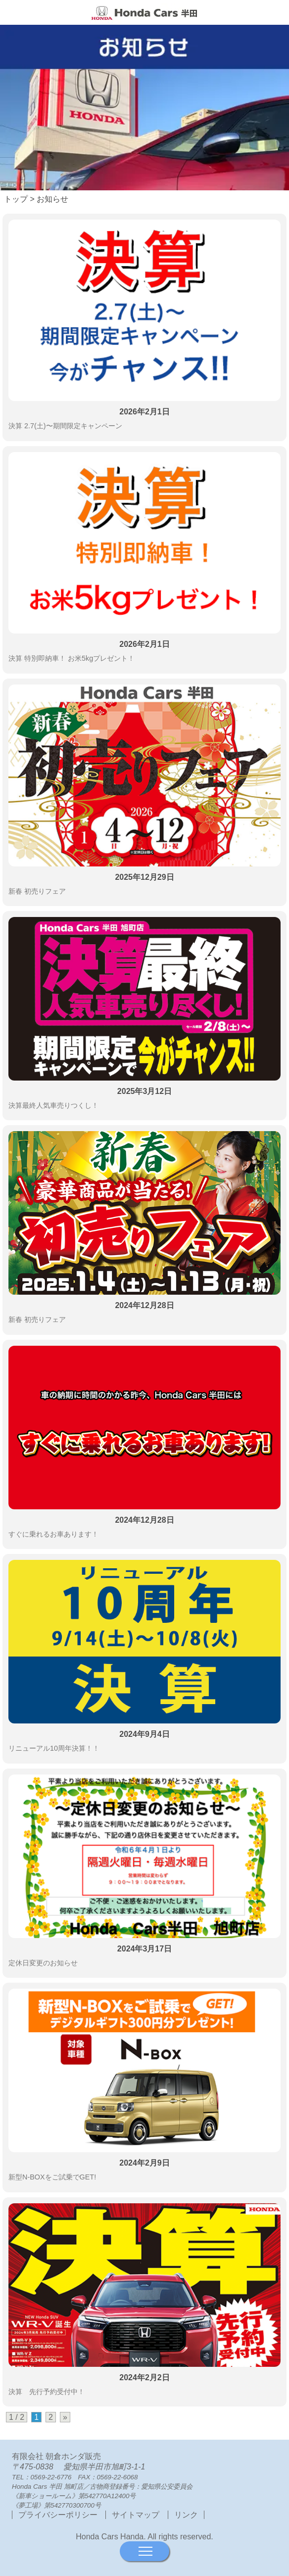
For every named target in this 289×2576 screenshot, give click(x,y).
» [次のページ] (65, 2417)
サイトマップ (135, 2515)
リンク (186, 2515)
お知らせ (52, 199)
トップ (16, 199)
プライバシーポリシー (58, 2515)
